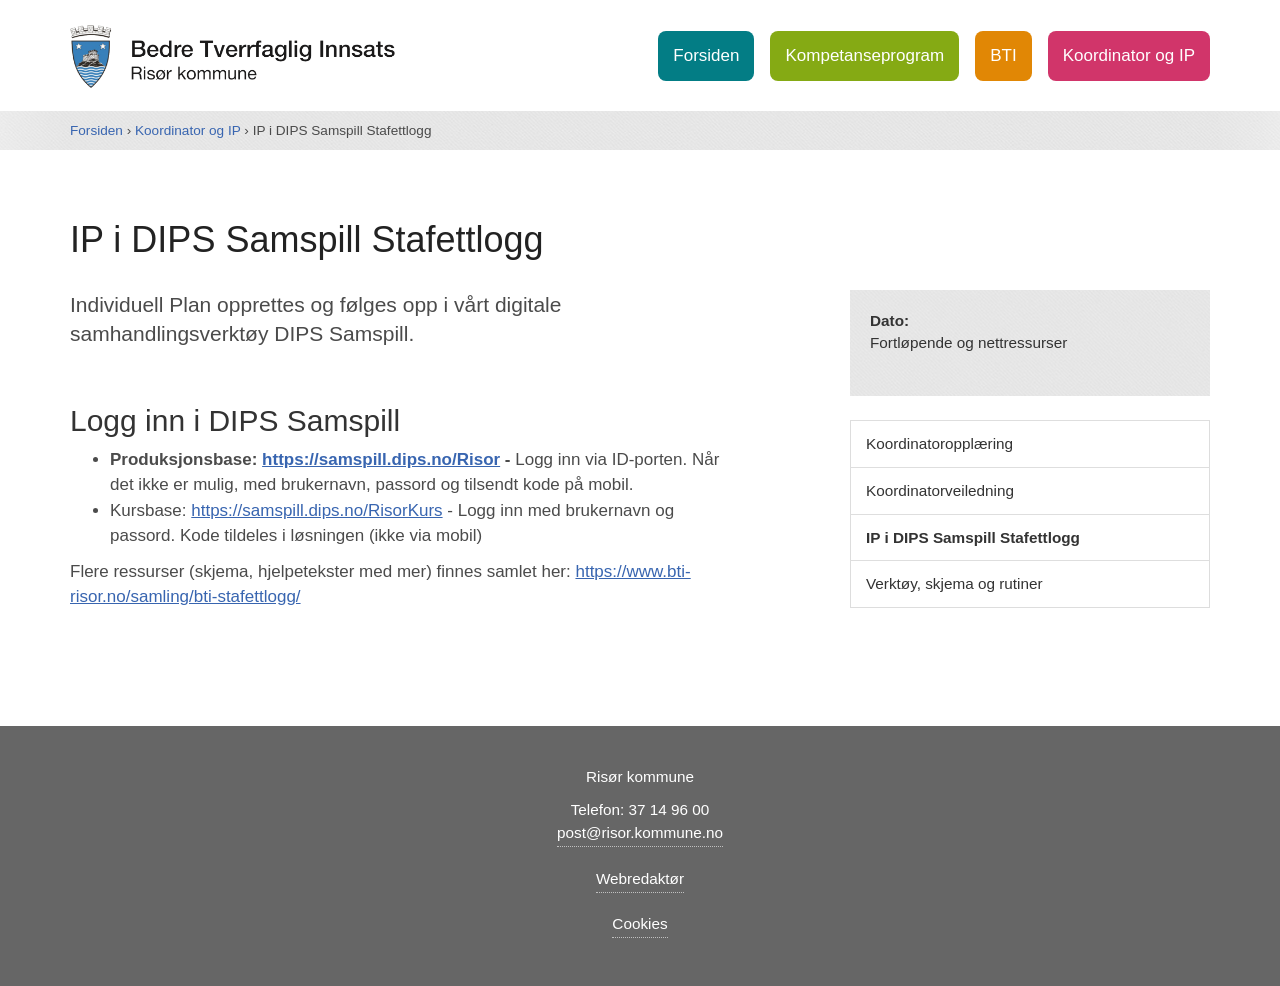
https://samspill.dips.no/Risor (381, 459)
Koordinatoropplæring (939, 443)
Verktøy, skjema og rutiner (954, 583)
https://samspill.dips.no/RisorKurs (316, 510)
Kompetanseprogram (864, 55)
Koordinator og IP (1129, 55)
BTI (1003, 55)
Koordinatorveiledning (940, 490)
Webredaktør (640, 878)
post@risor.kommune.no (640, 832)
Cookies (639, 923)
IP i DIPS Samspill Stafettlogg (973, 537)
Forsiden (706, 55)
